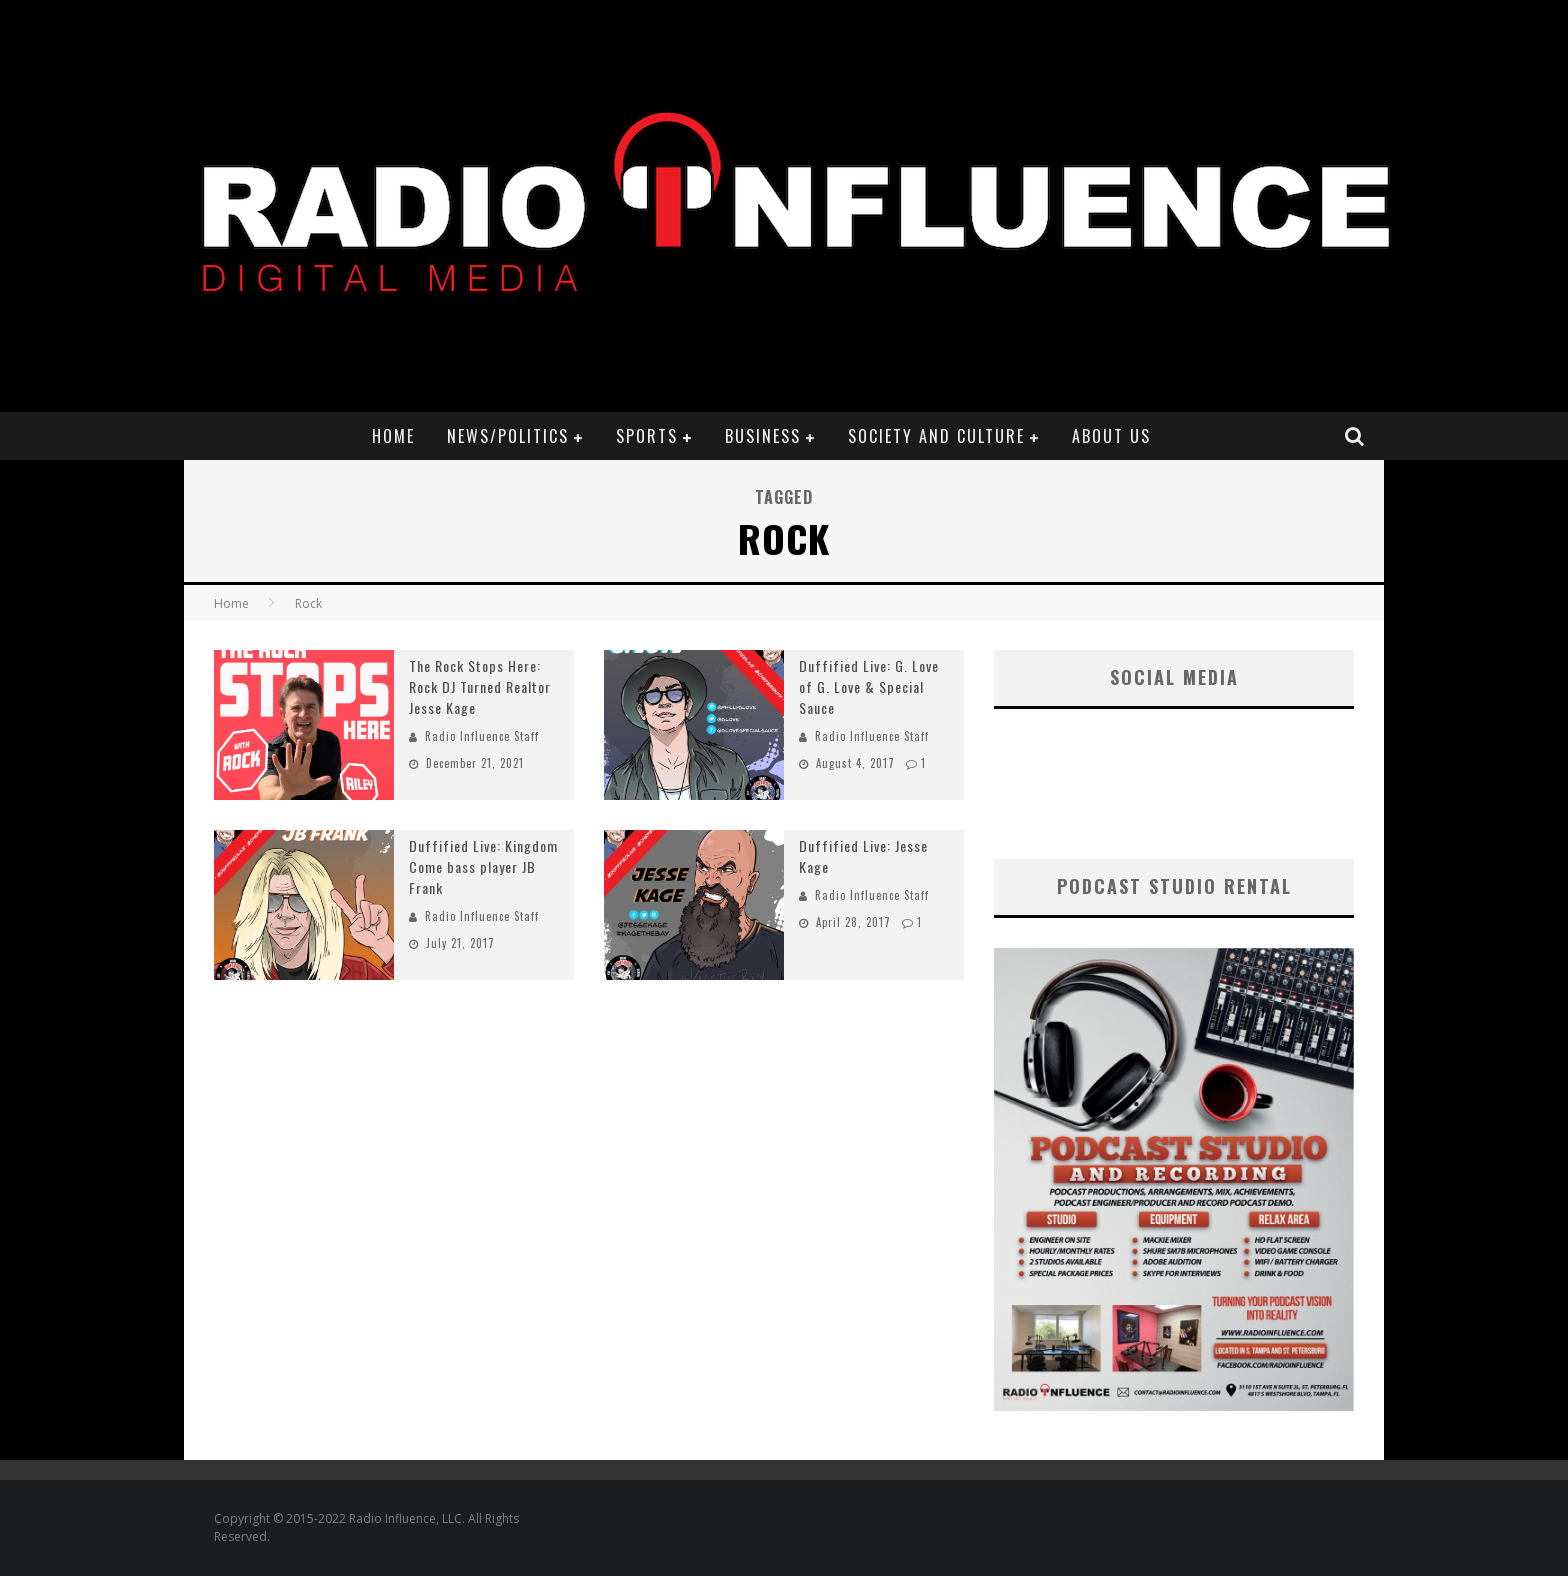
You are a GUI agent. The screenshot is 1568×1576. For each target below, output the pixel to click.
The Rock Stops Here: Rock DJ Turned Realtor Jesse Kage (480, 686)
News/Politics (508, 436)
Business (763, 436)
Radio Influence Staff (482, 736)
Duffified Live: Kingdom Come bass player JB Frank (483, 866)
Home (393, 436)
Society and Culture (936, 436)
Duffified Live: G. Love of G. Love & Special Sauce (869, 686)
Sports (647, 436)
